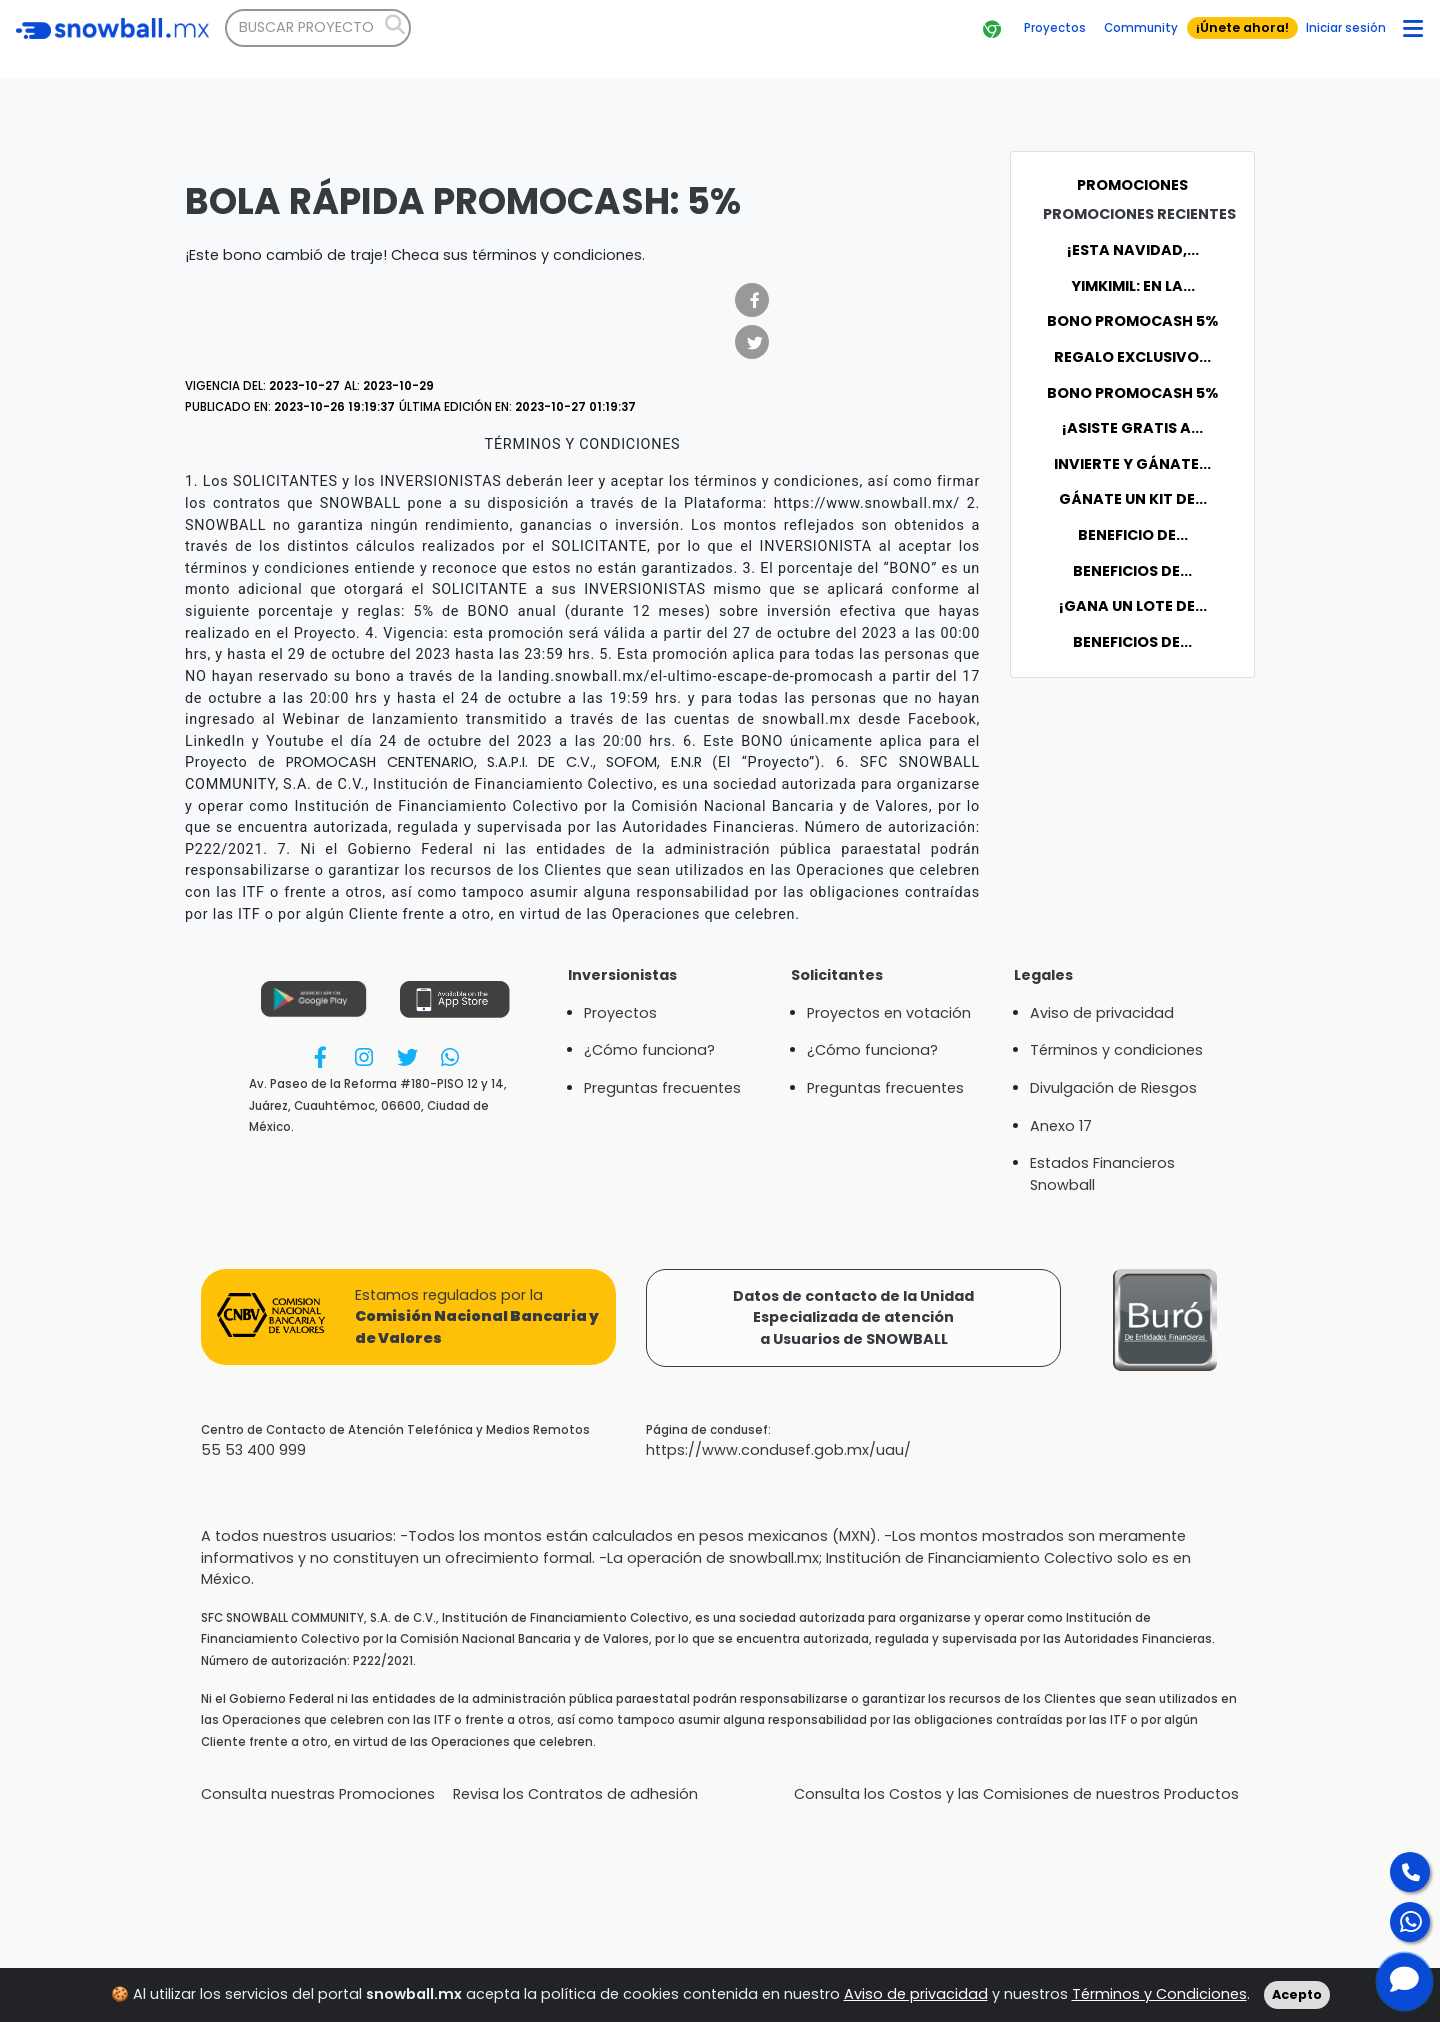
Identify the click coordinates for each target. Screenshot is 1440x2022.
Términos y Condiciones (1159, 2009)
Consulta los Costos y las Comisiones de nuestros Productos (1016, 1794)
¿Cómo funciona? (649, 1050)
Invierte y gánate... (1132, 464)
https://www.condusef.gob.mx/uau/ (778, 1450)
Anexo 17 (1061, 1126)
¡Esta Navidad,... (1133, 250)
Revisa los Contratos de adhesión (575, 1794)
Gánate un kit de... (1133, 499)
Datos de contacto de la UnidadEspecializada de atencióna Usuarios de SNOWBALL (853, 1317)
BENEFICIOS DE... (1132, 571)
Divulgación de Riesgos (1113, 1088)
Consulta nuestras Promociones (318, 1794)
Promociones (1132, 185)
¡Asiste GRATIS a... (1132, 428)
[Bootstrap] (112, 28)
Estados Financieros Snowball (1102, 1174)
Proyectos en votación (889, 1013)
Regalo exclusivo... (1132, 357)
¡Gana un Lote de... (1133, 606)
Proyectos (620, 1013)
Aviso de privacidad (916, 2009)
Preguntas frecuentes (662, 1088)
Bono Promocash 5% (1132, 321)
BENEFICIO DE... (1133, 535)
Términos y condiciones (1116, 1050)
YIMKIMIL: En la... (1133, 286)
